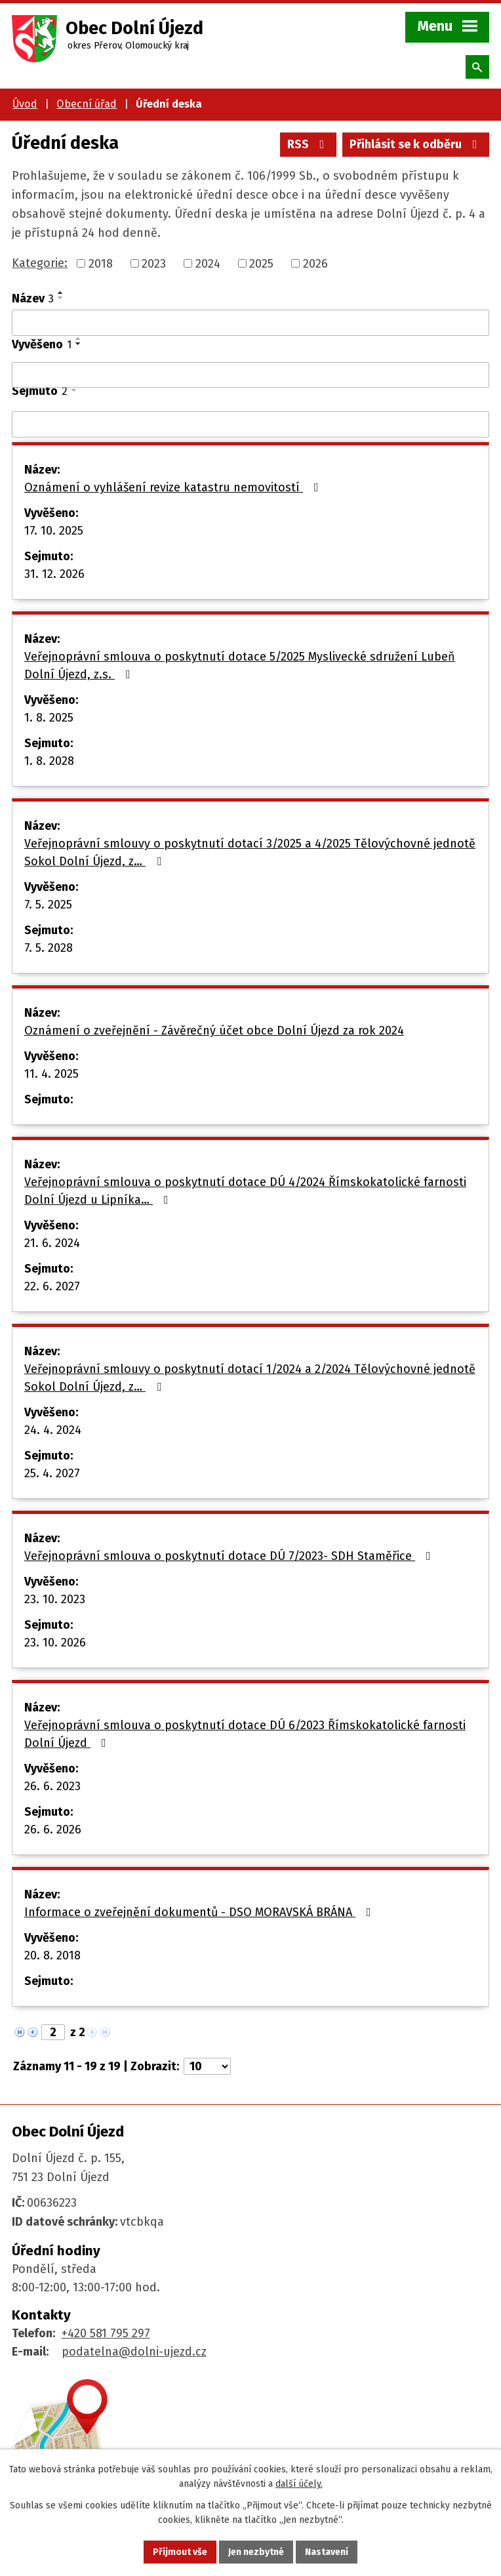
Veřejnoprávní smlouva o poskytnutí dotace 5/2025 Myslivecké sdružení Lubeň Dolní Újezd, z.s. (239, 665)
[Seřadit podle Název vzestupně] (61, 292)
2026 (315, 263)
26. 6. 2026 (52, 1829)
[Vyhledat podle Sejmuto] (250, 424)
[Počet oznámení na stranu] (207, 2066)
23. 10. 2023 (54, 1599)
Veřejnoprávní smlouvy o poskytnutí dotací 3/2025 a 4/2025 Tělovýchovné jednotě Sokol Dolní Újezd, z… (249, 852)
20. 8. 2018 (52, 1955)
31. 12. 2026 (54, 574)
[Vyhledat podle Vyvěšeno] (250, 375)
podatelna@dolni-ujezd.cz (134, 2351)
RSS (308, 144)
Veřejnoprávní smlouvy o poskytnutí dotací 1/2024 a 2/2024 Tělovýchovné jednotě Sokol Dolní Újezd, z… (249, 1378)
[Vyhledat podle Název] (250, 323)
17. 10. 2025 (53, 530)
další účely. (299, 2484)
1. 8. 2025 (48, 717)
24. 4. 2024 (52, 1430)
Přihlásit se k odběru (416, 144)
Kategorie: (40, 263)
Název (33, 298)
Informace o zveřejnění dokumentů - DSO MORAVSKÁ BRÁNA (200, 1912)
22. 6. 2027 (52, 1286)
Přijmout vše (180, 2552)
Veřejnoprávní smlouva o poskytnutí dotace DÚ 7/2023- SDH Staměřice (230, 1556)
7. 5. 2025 (48, 904)
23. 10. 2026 (55, 1642)
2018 (101, 263)
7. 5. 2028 (48, 948)
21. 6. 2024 (52, 1243)
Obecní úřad (86, 104)
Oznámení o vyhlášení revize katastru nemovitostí (174, 487)
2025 (261, 263)
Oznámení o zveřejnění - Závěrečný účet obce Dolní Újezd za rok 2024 (214, 1030)
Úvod (24, 104)
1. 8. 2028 (49, 761)
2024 (207, 263)
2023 (154, 263)
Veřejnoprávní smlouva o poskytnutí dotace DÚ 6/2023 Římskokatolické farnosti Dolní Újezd (245, 1734)
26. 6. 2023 (52, 1786)
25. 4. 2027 (52, 1473)
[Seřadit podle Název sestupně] (61, 297)
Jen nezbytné (256, 2552)
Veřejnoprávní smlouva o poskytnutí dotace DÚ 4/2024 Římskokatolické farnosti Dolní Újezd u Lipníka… (245, 1191)
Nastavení (326, 2552)
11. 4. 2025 (51, 1074)
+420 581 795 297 (106, 2333)
